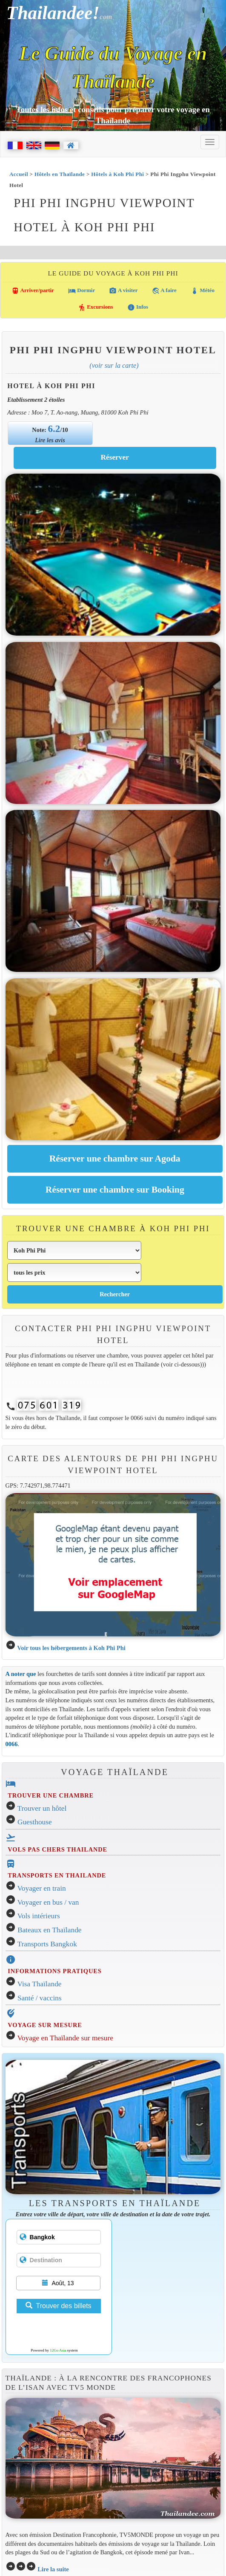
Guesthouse (34, 1822)
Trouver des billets (58, 2305)
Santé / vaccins (39, 1998)
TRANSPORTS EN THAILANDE (57, 1875)
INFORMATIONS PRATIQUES (54, 1971)
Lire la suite (53, 2569)
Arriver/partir (32, 291)
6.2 (54, 428)
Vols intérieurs (38, 1916)
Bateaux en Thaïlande (49, 1930)
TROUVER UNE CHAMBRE (51, 1795)
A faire (164, 291)
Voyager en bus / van (48, 1902)
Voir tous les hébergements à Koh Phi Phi (71, 1647)
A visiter (123, 291)
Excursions (95, 307)
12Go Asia (58, 2350)
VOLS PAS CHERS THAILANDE (57, 1849)
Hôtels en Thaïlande (59, 174)
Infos (137, 307)
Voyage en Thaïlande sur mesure (65, 2038)
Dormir (81, 291)
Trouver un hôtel (42, 1808)
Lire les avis (50, 440)
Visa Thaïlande (39, 1984)
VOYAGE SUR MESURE (45, 2025)
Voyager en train (41, 1888)
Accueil (18, 174)
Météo (203, 291)
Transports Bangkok (47, 1944)
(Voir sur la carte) (113, 365)
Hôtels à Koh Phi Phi (117, 174)
